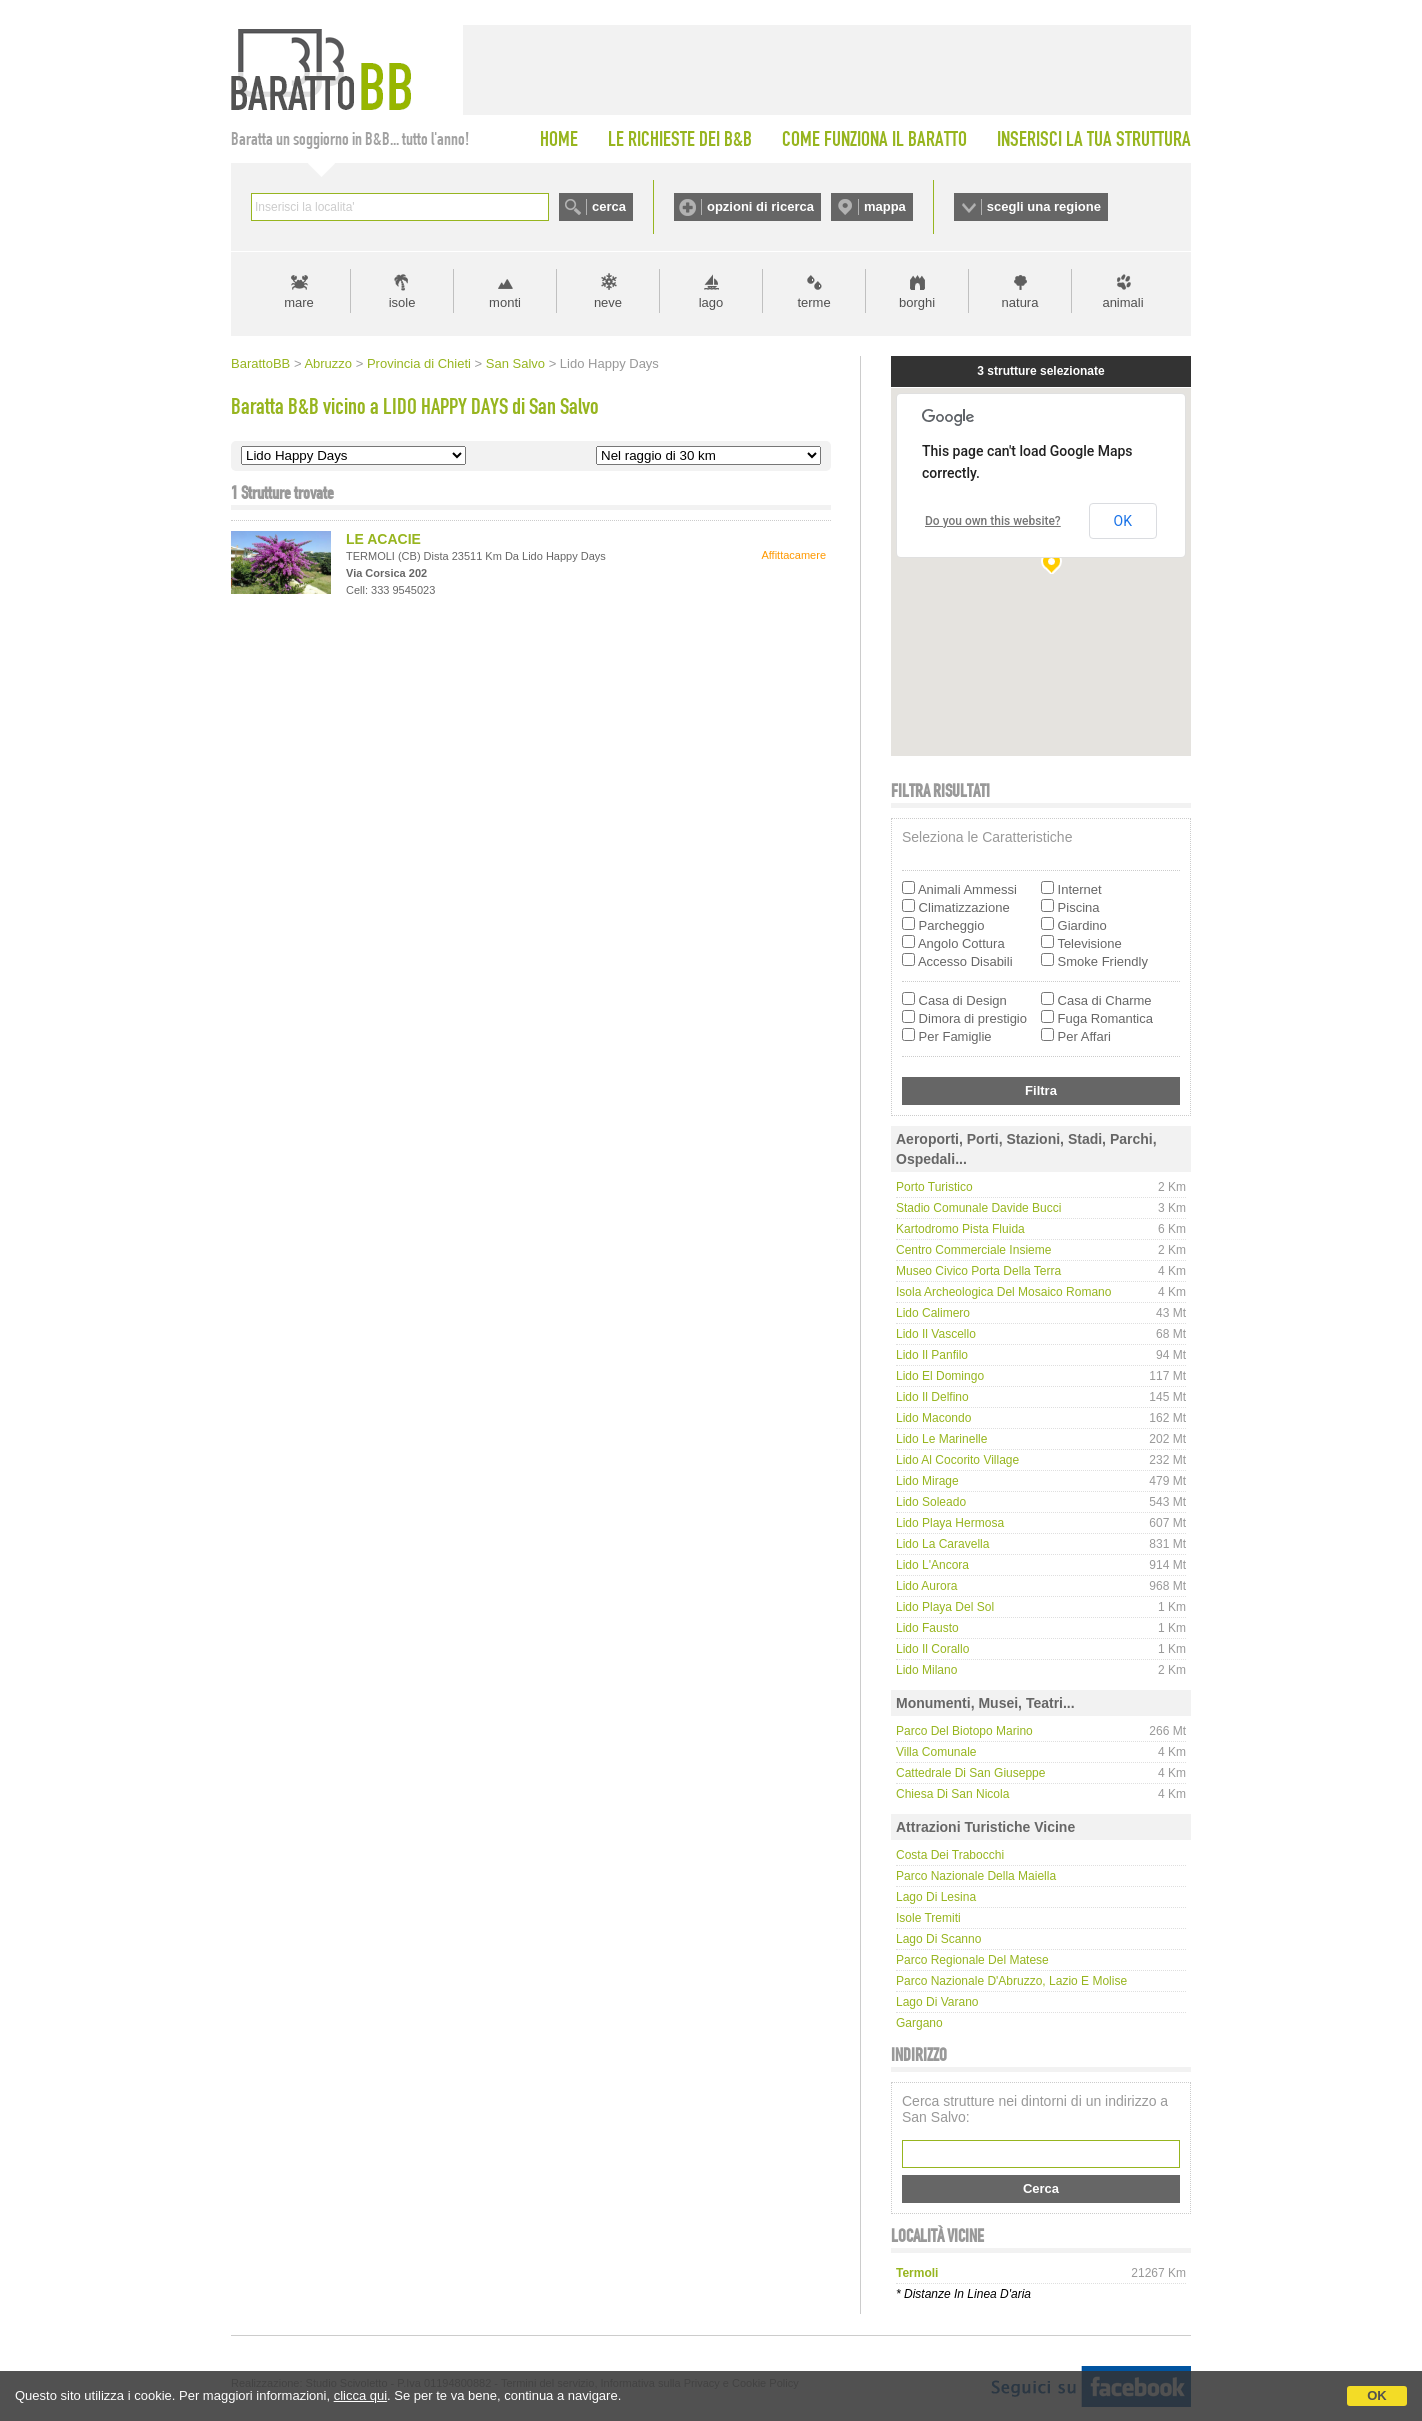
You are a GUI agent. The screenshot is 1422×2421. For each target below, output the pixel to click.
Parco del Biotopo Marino (964, 1731)
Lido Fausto (927, 1628)
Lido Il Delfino (932, 1397)
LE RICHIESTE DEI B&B (680, 139)
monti (505, 302)
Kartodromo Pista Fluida (960, 1229)
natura (1020, 302)
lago (711, 302)
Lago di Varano (937, 2002)
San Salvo (515, 363)
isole (402, 302)
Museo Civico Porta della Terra (978, 1271)
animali (1122, 302)
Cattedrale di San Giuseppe (970, 1773)
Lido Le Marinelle (941, 1439)
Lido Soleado (931, 1502)
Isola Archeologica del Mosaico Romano (1003, 1292)
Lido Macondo (933, 1418)
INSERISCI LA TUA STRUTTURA (1094, 139)
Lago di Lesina (936, 1897)
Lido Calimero (933, 1313)
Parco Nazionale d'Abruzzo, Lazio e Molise (1011, 1981)
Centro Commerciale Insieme (973, 1250)
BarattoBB (260, 363)
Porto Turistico (934, 1187)
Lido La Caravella (942, 1544)
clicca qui (360, 2395)
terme (813, 302)
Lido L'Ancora (932, 1565)
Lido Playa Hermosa (950, 1523)
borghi (917, 302)
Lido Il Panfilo (932, 1355)
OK (1377, 2395)
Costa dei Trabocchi (950, 1855)
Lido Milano (926, 1670)
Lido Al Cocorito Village (957, 1460)
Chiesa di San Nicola (952, 1794)
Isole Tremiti (928, 1918)
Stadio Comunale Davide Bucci (978, 1208)
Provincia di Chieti (419, 363)
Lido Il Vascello (936, 1334)
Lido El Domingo (940, 1376)
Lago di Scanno (938, 1939)
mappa (885, 206)
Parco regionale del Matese (972, 1960)
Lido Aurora (926, 1586)
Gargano (919, 2023)
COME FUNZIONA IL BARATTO (874, 139)
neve (608, 302)
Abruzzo (328, 363)
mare (299, 302)
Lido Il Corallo (932, 1649)
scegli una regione (1044, 206)
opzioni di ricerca (760, 206)
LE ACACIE (383, 539)
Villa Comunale (936, 1752)
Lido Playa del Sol (945, 1607)
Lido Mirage (927, 1481)
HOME (559, 139)
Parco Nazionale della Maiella (976, 1876)
